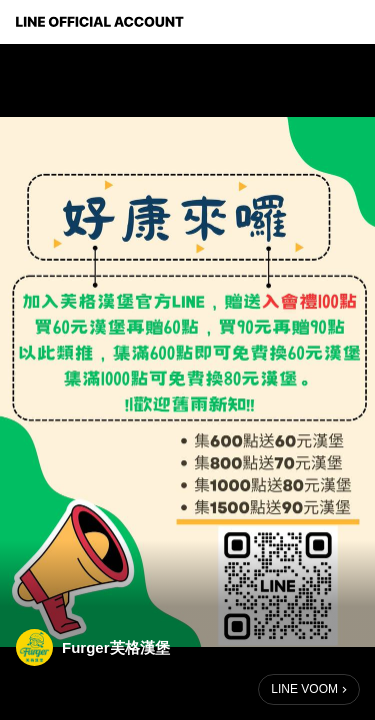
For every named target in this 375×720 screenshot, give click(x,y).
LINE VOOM (304, 689)
